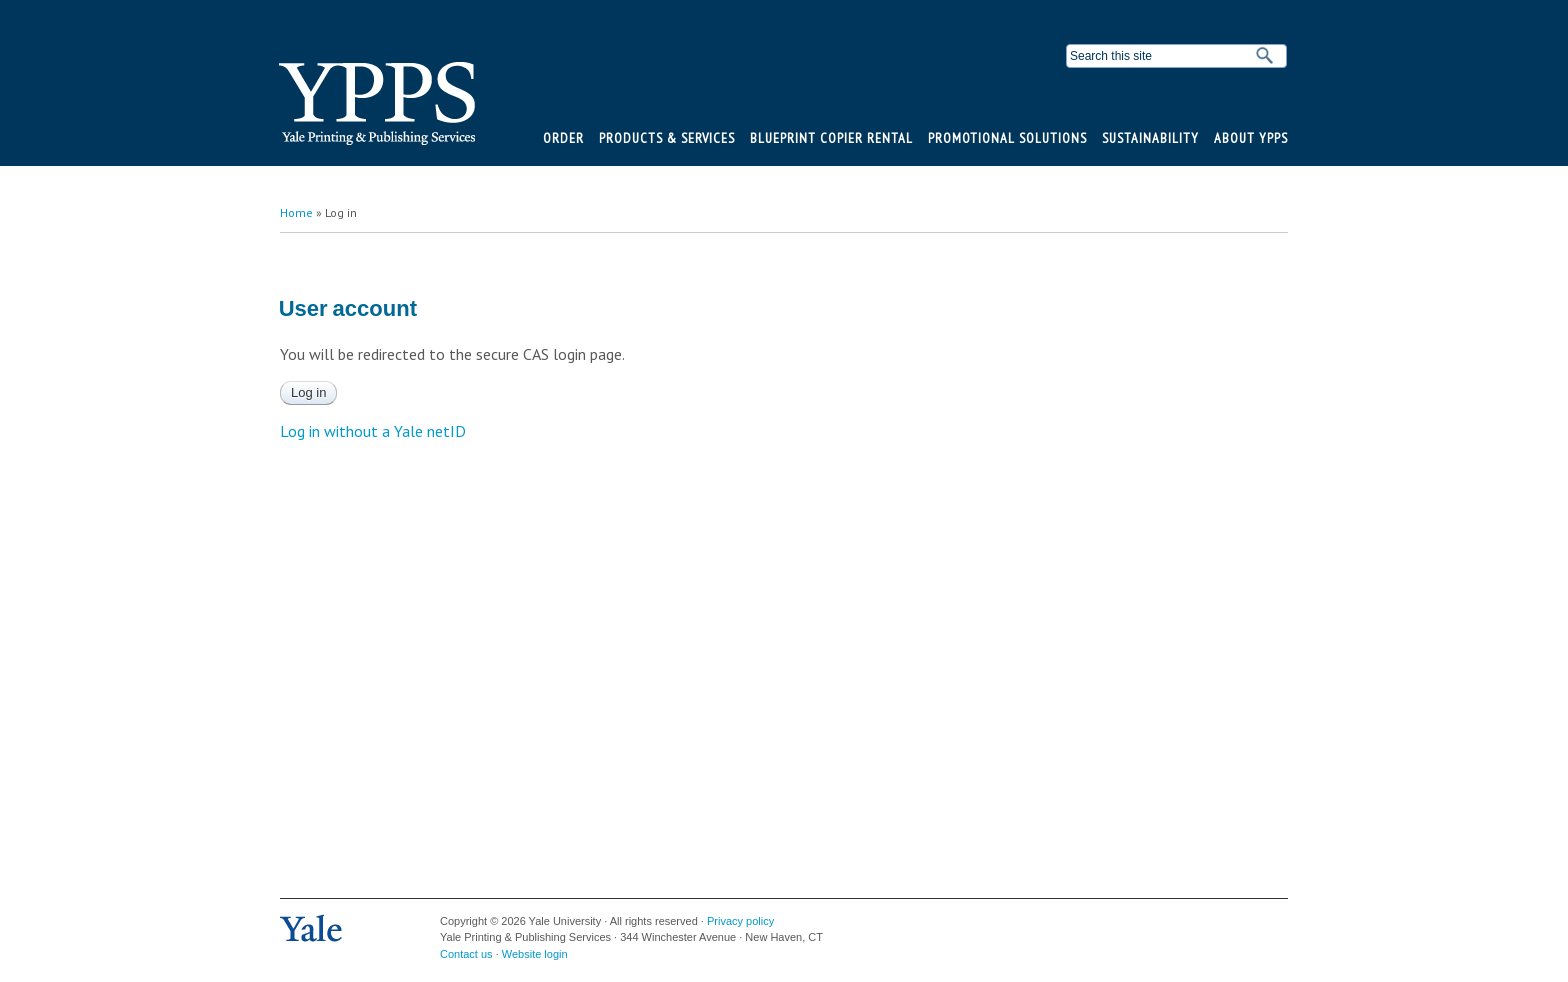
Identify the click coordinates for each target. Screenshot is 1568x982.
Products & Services (667, 138)
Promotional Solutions (1007, 138)
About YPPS (1251, 138)
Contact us (466, 954)
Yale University (311, 929)
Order (563, 138)
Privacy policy (740, 921)
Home (296, 212)
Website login (535, 954)
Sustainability (1150, 138)
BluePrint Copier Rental (831, 138)
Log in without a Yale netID (373, 431)
